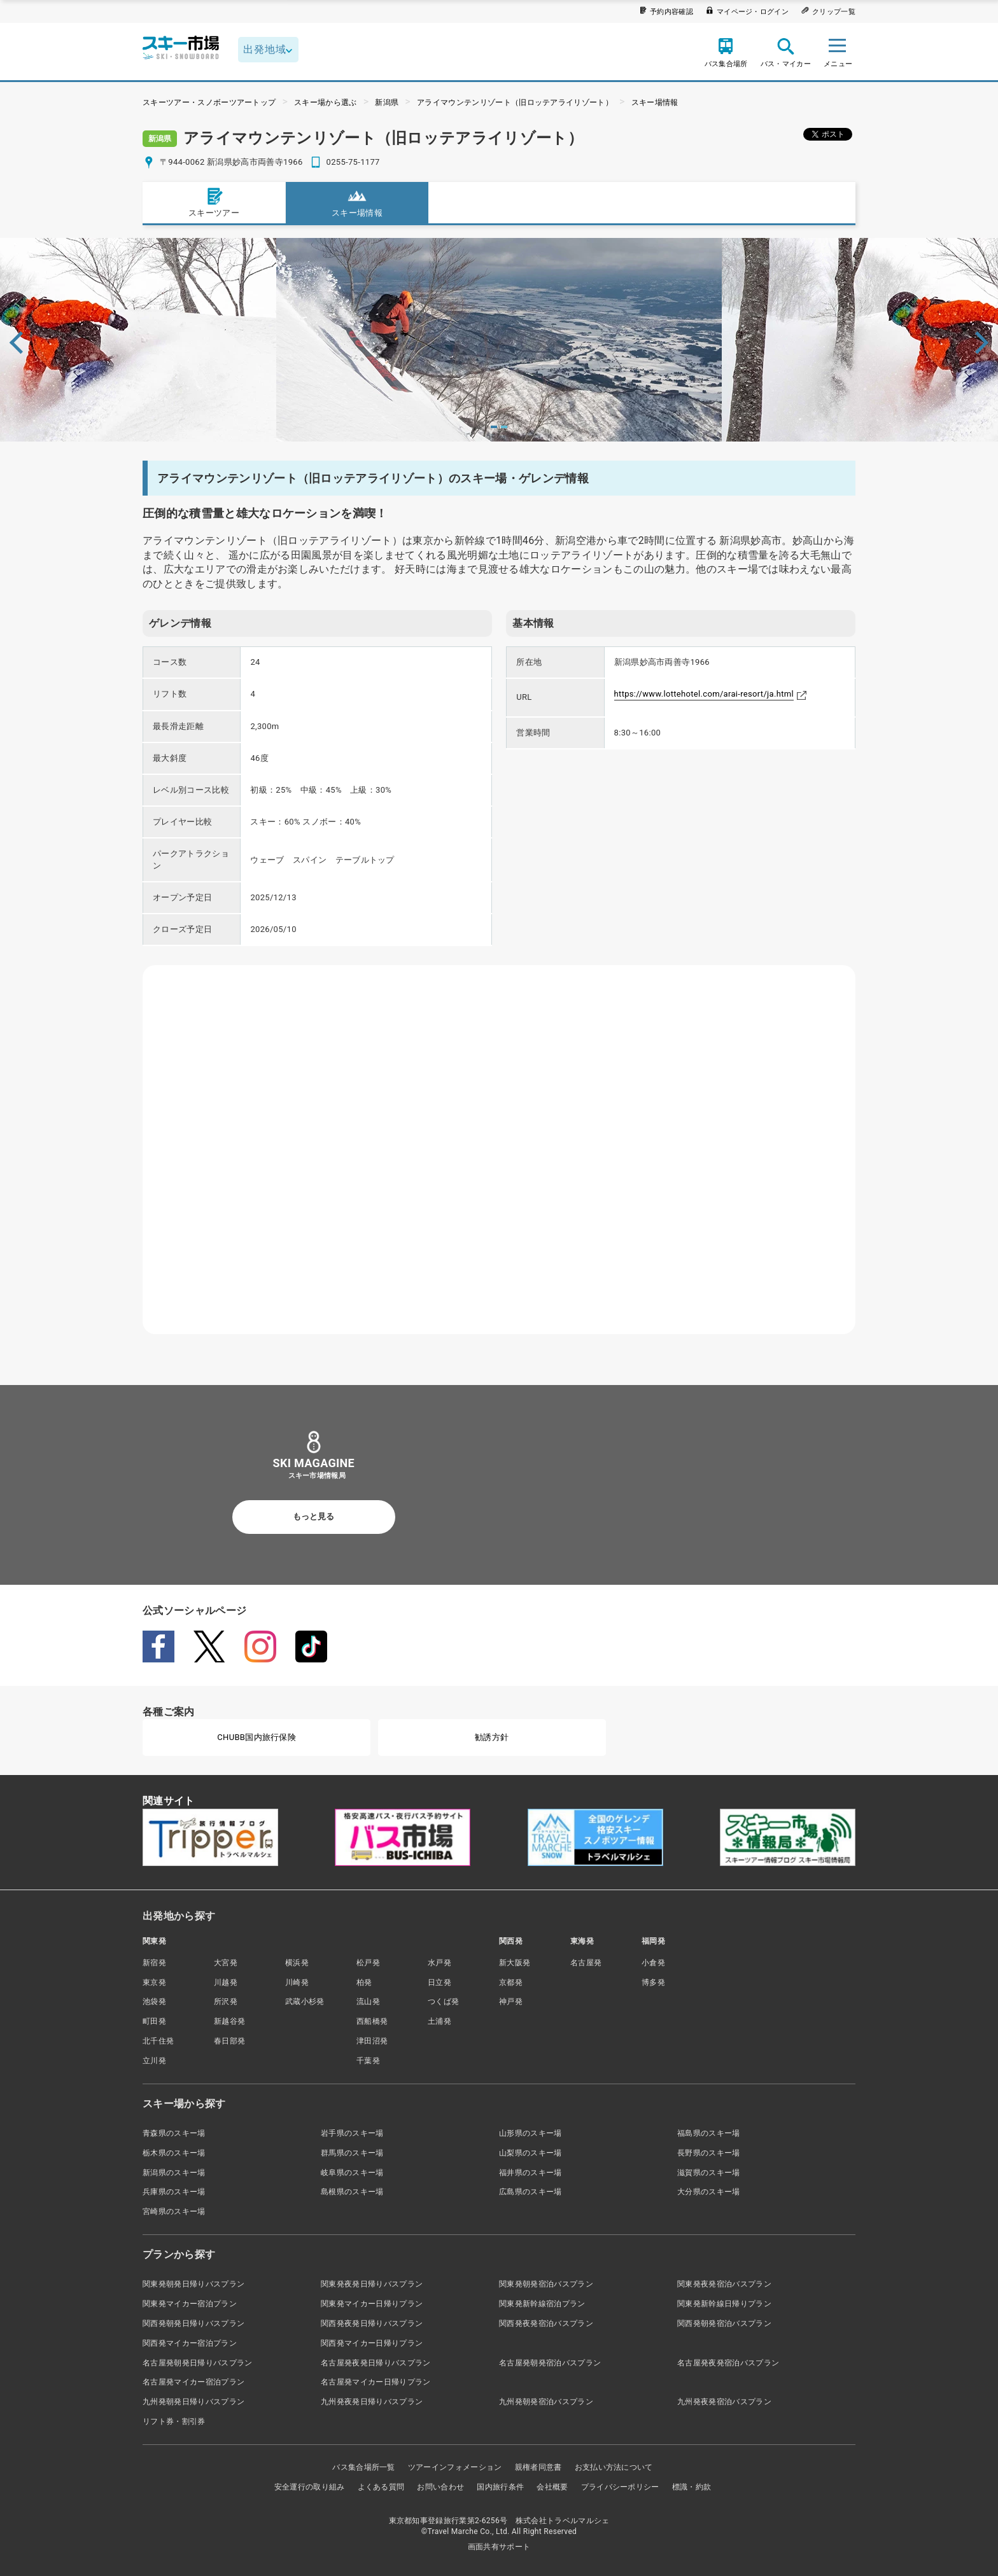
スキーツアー (213, 202)
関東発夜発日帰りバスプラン (372, 2284)
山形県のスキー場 (530, 2133)
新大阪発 (514, 1962)
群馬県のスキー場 (352, 2152)
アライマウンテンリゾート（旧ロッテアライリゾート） (515, 102)
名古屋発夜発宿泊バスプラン (728, 2362)
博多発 (653, 1982)
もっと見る (313, 1516)
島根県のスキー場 (352, 2191)
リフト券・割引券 (174, 2421)
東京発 (154, 1982)
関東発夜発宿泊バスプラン (724, 2284)
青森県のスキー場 (174, 2133)
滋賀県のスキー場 (708, 2172)
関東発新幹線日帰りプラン (724, 2303)
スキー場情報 (654, 102)
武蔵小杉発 (305, 2001)
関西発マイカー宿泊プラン (190, 2343)
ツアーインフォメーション (455, 2467)
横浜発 (297, 1962)
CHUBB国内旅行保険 (256, 1737)
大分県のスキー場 (708, 2191)
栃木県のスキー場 (174, 2152)
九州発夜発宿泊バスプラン (724, 2401)
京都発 (511, 1982)
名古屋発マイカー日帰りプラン (375, 2382)
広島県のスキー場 (530, 2191)
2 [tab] (504, 427)
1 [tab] (494, 427)
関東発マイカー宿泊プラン (190, 2303)
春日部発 (229, 2040)
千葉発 (368, 2060)
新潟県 (386, 102)
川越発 (225, 1982)
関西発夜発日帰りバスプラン (372, 2323)
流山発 (368, 2001)
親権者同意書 (538, 2467)
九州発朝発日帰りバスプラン (193, 2401)
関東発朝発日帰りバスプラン (193, 2284)
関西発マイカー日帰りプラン (372, 2343)
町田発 (154, 2021)
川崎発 (297, 1982)
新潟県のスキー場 (174, 2172)
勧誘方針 (492, 1737)
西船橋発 (372, 2021)
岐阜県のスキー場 (352, 2172)
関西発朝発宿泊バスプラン (724, 2323)
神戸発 (511, 2001)
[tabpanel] (499, 340)
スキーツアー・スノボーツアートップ (209, 102)
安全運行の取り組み (309, 2486)
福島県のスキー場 (708, 2133)
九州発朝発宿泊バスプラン (546, 2401)
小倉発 (653, 1962)
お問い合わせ (440, 2486)
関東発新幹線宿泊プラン (542, 2303)
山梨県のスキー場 (530, 2152)
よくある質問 (381, 2486)
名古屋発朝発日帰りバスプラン (197, 2362)
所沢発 (225, 2001)
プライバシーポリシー (620, 2486)
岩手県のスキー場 (352, 2133)
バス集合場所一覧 (363, 2467)
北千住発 (158, 2040)
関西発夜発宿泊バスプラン (546, 2323)
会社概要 (552, 2486)
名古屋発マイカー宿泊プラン (193, 2382)
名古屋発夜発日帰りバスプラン (375, 2362)
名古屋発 (585, 1962)
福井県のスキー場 (530, 2172)
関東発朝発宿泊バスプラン (546, 2284)
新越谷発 (229, 2021)
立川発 (154, 2060)
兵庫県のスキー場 (174, 2191)
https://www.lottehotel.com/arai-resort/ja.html (704, 694)
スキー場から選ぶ (325, 102)
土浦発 (439, 2021)
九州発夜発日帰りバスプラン (372, 2401)
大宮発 (225, 1962)
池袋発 (154, 2001)
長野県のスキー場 (708, 2152)
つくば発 (443, 2001)
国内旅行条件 (500, 2486)
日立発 (439, 1982)
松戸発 (368, 1962)
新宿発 (154, 1962)
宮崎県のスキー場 (174, 2211)
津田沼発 (372, 2040)
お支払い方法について (614, 2467)
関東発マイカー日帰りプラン (372, 2303)
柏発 (364, 1982)
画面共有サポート (499, 2546)
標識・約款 (692, 2486)
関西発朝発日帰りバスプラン (193, 2323)
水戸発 (439, 1962)
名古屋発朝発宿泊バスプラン (550, 2362)
